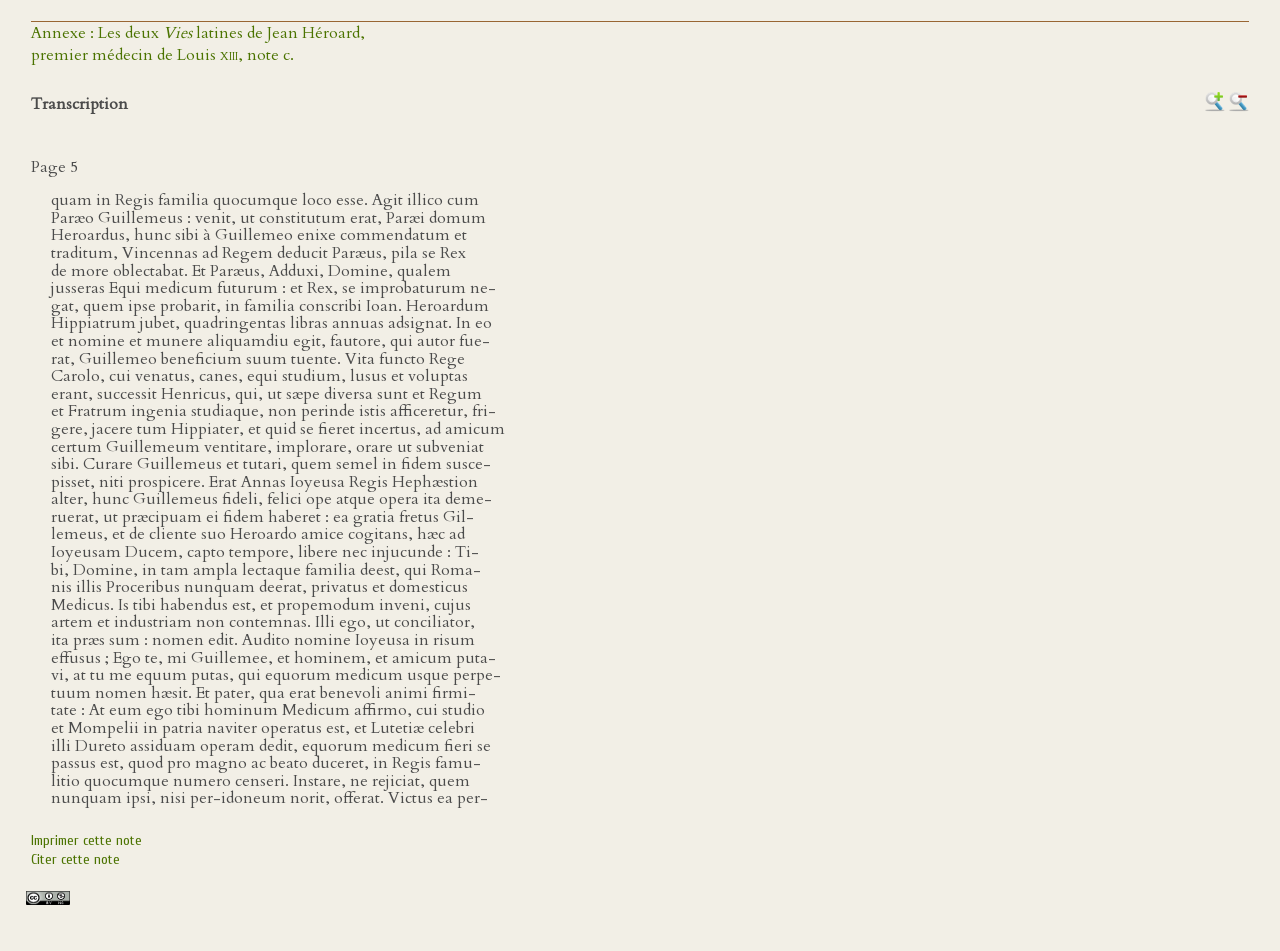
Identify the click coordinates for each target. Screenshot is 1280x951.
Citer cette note (75, 859)
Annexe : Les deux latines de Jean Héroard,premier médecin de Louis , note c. (198, 44)
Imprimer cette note (86, 840)
